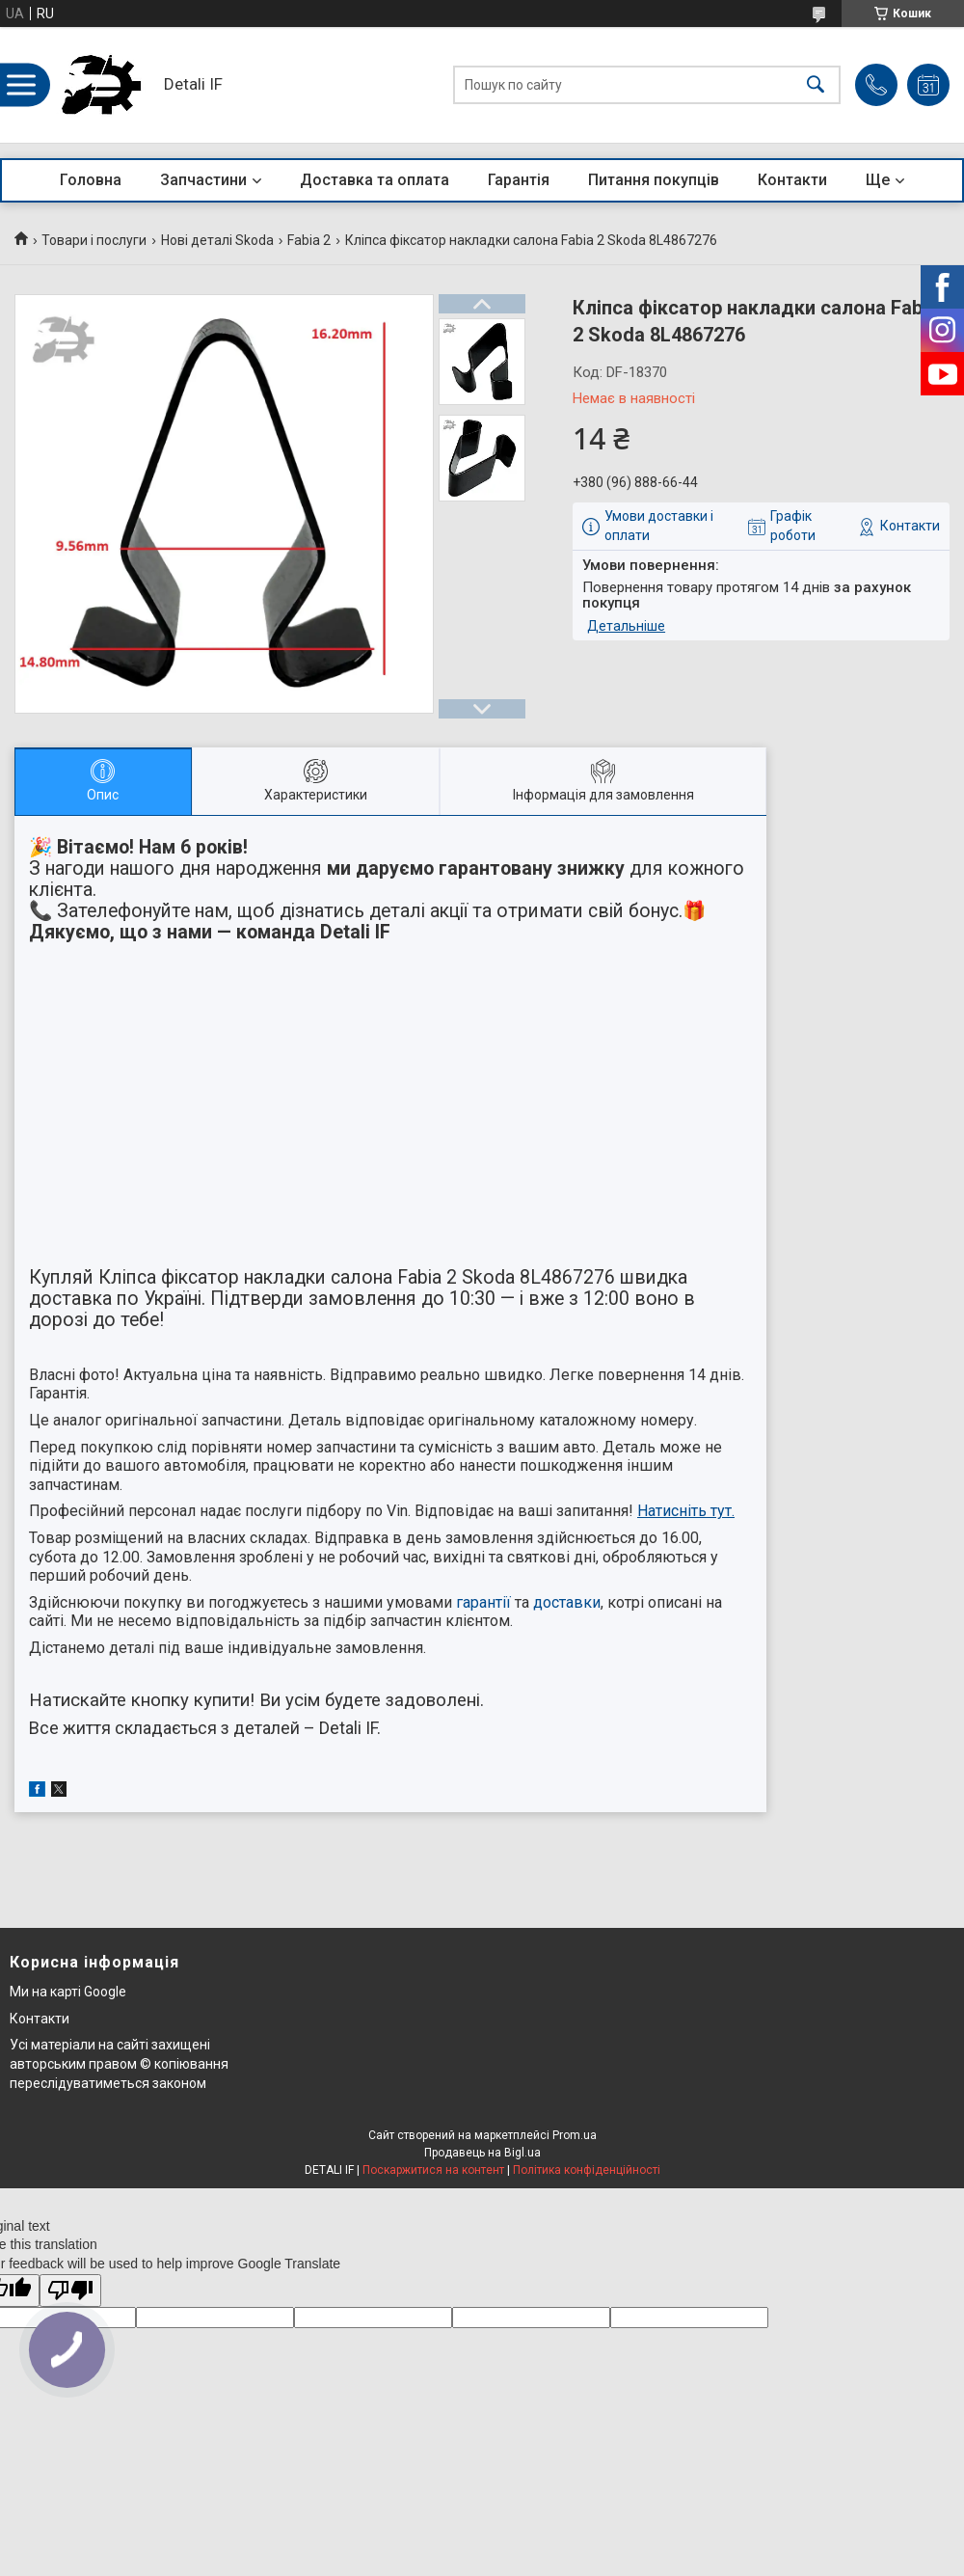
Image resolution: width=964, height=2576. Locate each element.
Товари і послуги (94, 240)
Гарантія (518, 180)
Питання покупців (653, 180)
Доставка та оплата (374, 180)
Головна (90, 180)
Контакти (792, 180)
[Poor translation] (70, 2291)
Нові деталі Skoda (217, 240)
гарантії (483, 1602)
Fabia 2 (309, 240)
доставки (567, 1602)
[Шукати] (815, 85)
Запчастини (203, 180)
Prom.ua (574, 2135)
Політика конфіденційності (586, 2170)
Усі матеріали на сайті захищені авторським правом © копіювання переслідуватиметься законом (119, 2063)
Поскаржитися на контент (433, 2170)
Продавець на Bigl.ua (482, 2152)
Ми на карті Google (68, 1991)
